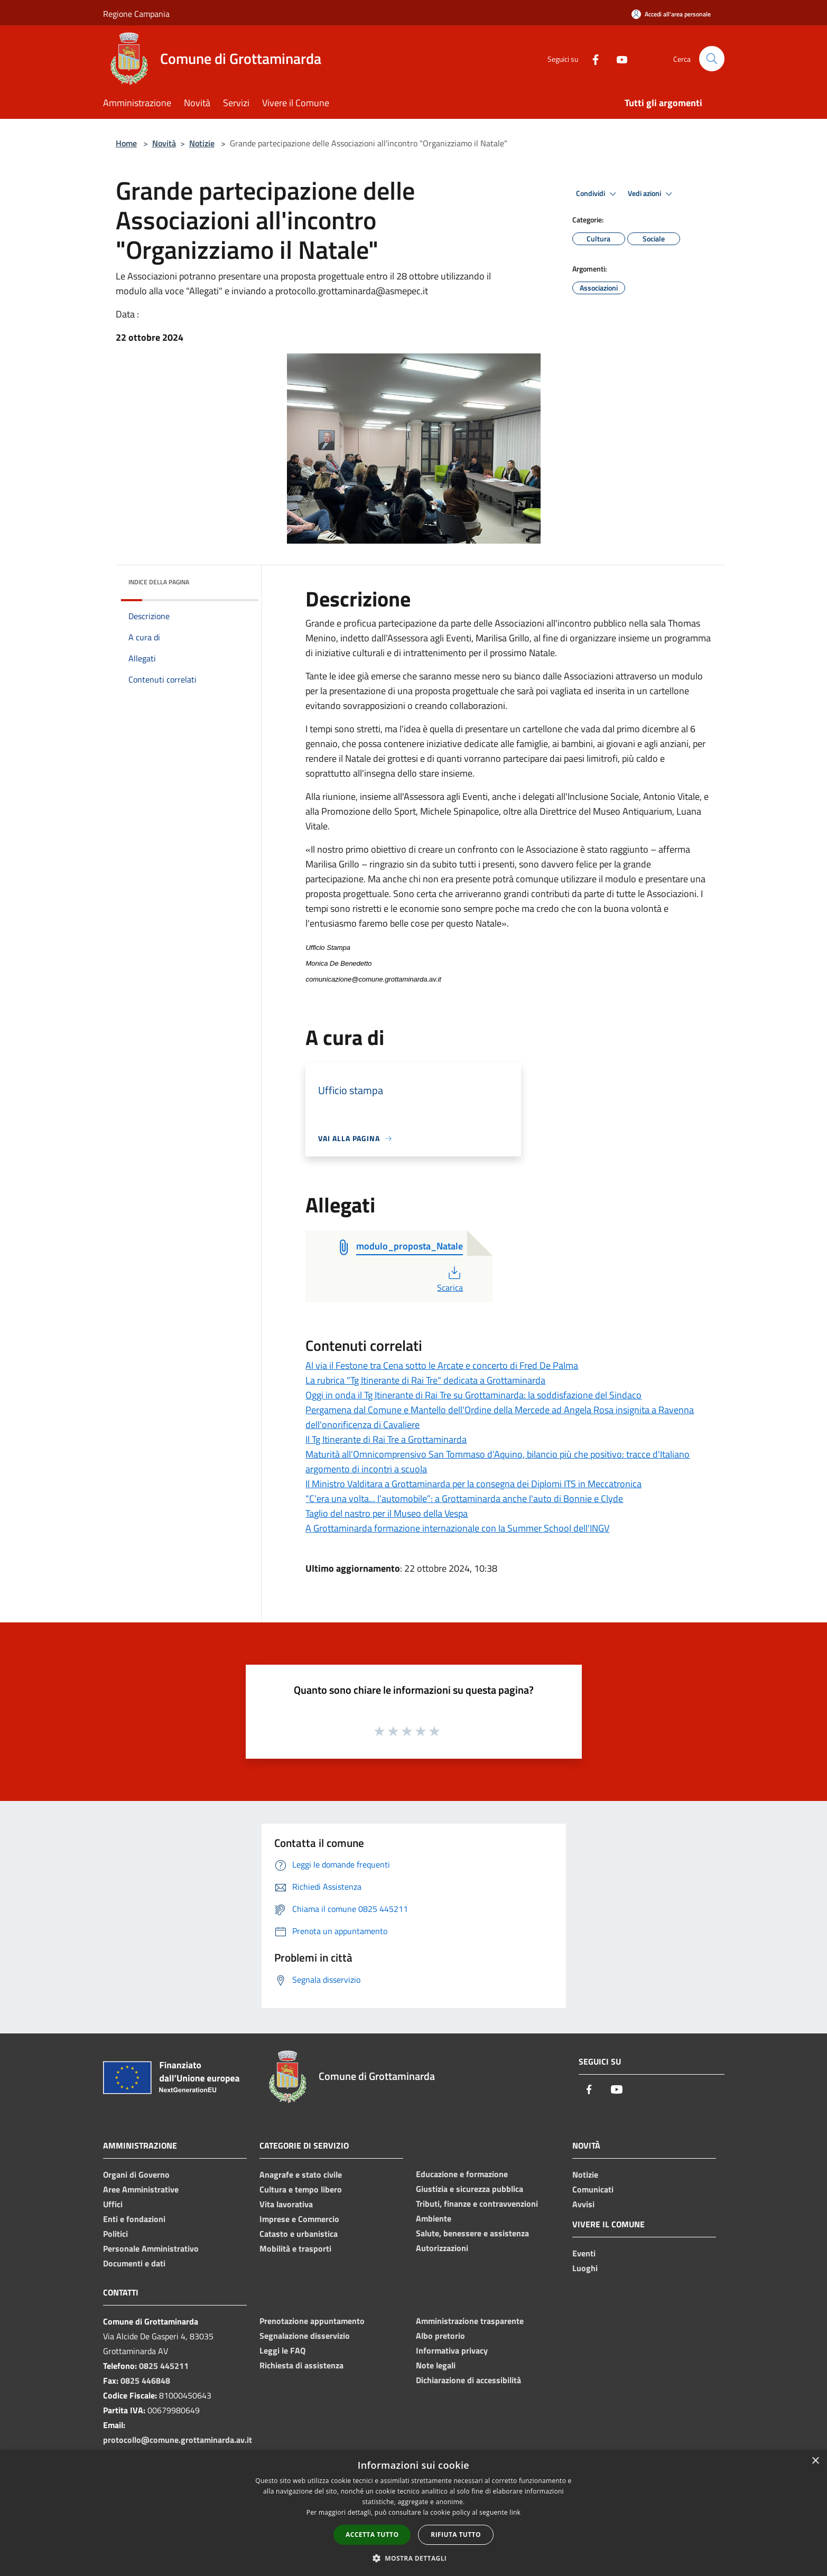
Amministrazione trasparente (470, 2320)
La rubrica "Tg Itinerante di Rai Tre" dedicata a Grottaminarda (425, 1380)
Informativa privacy (452, 2350)
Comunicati (593, 2189)
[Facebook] (591, 58)
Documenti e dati (134, 2263)
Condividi (597, 194)
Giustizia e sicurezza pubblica (469, 2188)
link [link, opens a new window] (515, 2512)
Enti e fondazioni (134, 2219)
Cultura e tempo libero (300, 2189)
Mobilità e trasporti (295, 2248)
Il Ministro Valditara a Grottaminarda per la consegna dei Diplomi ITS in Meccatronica (473, 1484)
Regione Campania (136, 13)
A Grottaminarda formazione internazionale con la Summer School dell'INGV (457, 1528)
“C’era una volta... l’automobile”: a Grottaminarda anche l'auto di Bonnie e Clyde (464, 1498)
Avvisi (583, 2204)
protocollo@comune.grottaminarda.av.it (177, 2439)
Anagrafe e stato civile (300, 2174)
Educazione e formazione (462, 2174)
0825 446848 (145, 2380)
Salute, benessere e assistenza (472, 2233)
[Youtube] (617, 58)
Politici (115, 2233)
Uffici (113, 2204)
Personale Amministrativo (151, 2248)
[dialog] (413, 2513)
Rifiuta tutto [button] (456, 2534)
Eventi (584, 2253)
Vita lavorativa (286, 2204)
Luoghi (585, 2268)
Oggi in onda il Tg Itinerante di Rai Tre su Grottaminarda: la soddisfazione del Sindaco (473, 1395)
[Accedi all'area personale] (671, 14)
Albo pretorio (440, 2335)
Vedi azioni (651, 194)
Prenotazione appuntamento (312, 2320)
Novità (164, 143)
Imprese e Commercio (299, 2219)
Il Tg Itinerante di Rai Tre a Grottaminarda (386, 1439)
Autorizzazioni (442, 2248)
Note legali (436, 2365)
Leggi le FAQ (282, 2350)
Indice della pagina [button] (158, 582)
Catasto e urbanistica (298, 2233)
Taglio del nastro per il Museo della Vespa (386, 1513)
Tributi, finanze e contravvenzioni (477, 2203)
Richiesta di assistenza (301, 2365)
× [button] (815, 2461)
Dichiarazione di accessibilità (468, 2380)
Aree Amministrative (141, 2189)
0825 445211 (164, 2365)
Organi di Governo (136, 2174)
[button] (413, 2558)
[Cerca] (711, 58)
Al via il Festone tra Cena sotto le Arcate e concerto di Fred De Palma (441, 1365)
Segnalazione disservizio (304, 2335)
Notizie (202, 143)
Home (126, 143)
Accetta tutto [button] (372, 2534)
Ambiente (433, 2218)
